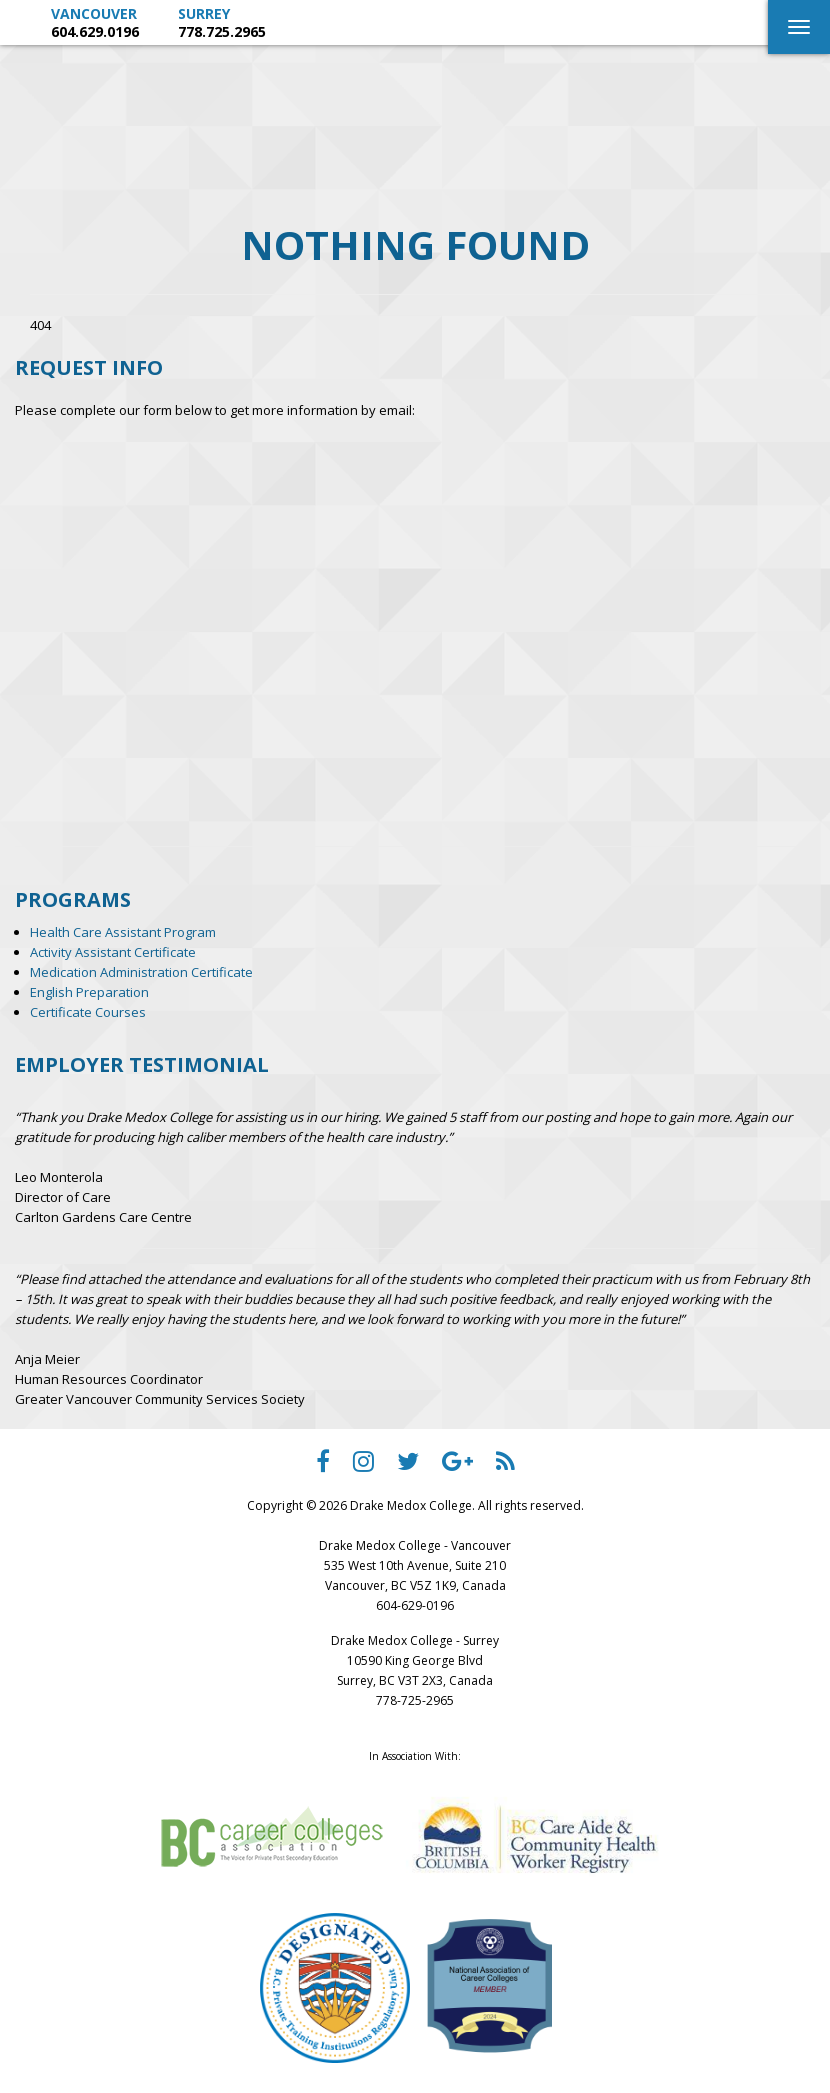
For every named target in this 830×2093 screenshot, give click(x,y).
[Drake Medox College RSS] (505, 1465)
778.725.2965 (222, 31)
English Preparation (89, 992)
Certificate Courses (88, 1012)
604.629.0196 (95, 31)
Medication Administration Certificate (141, 972)
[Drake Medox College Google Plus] (457, 1465)
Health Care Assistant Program (123, 932)
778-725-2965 (415, 1700)
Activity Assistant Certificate (113, 952)
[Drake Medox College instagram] (363, 1465)
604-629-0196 (415, 1605)
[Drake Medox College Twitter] (408, 1465)
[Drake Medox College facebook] (323, 1465)
